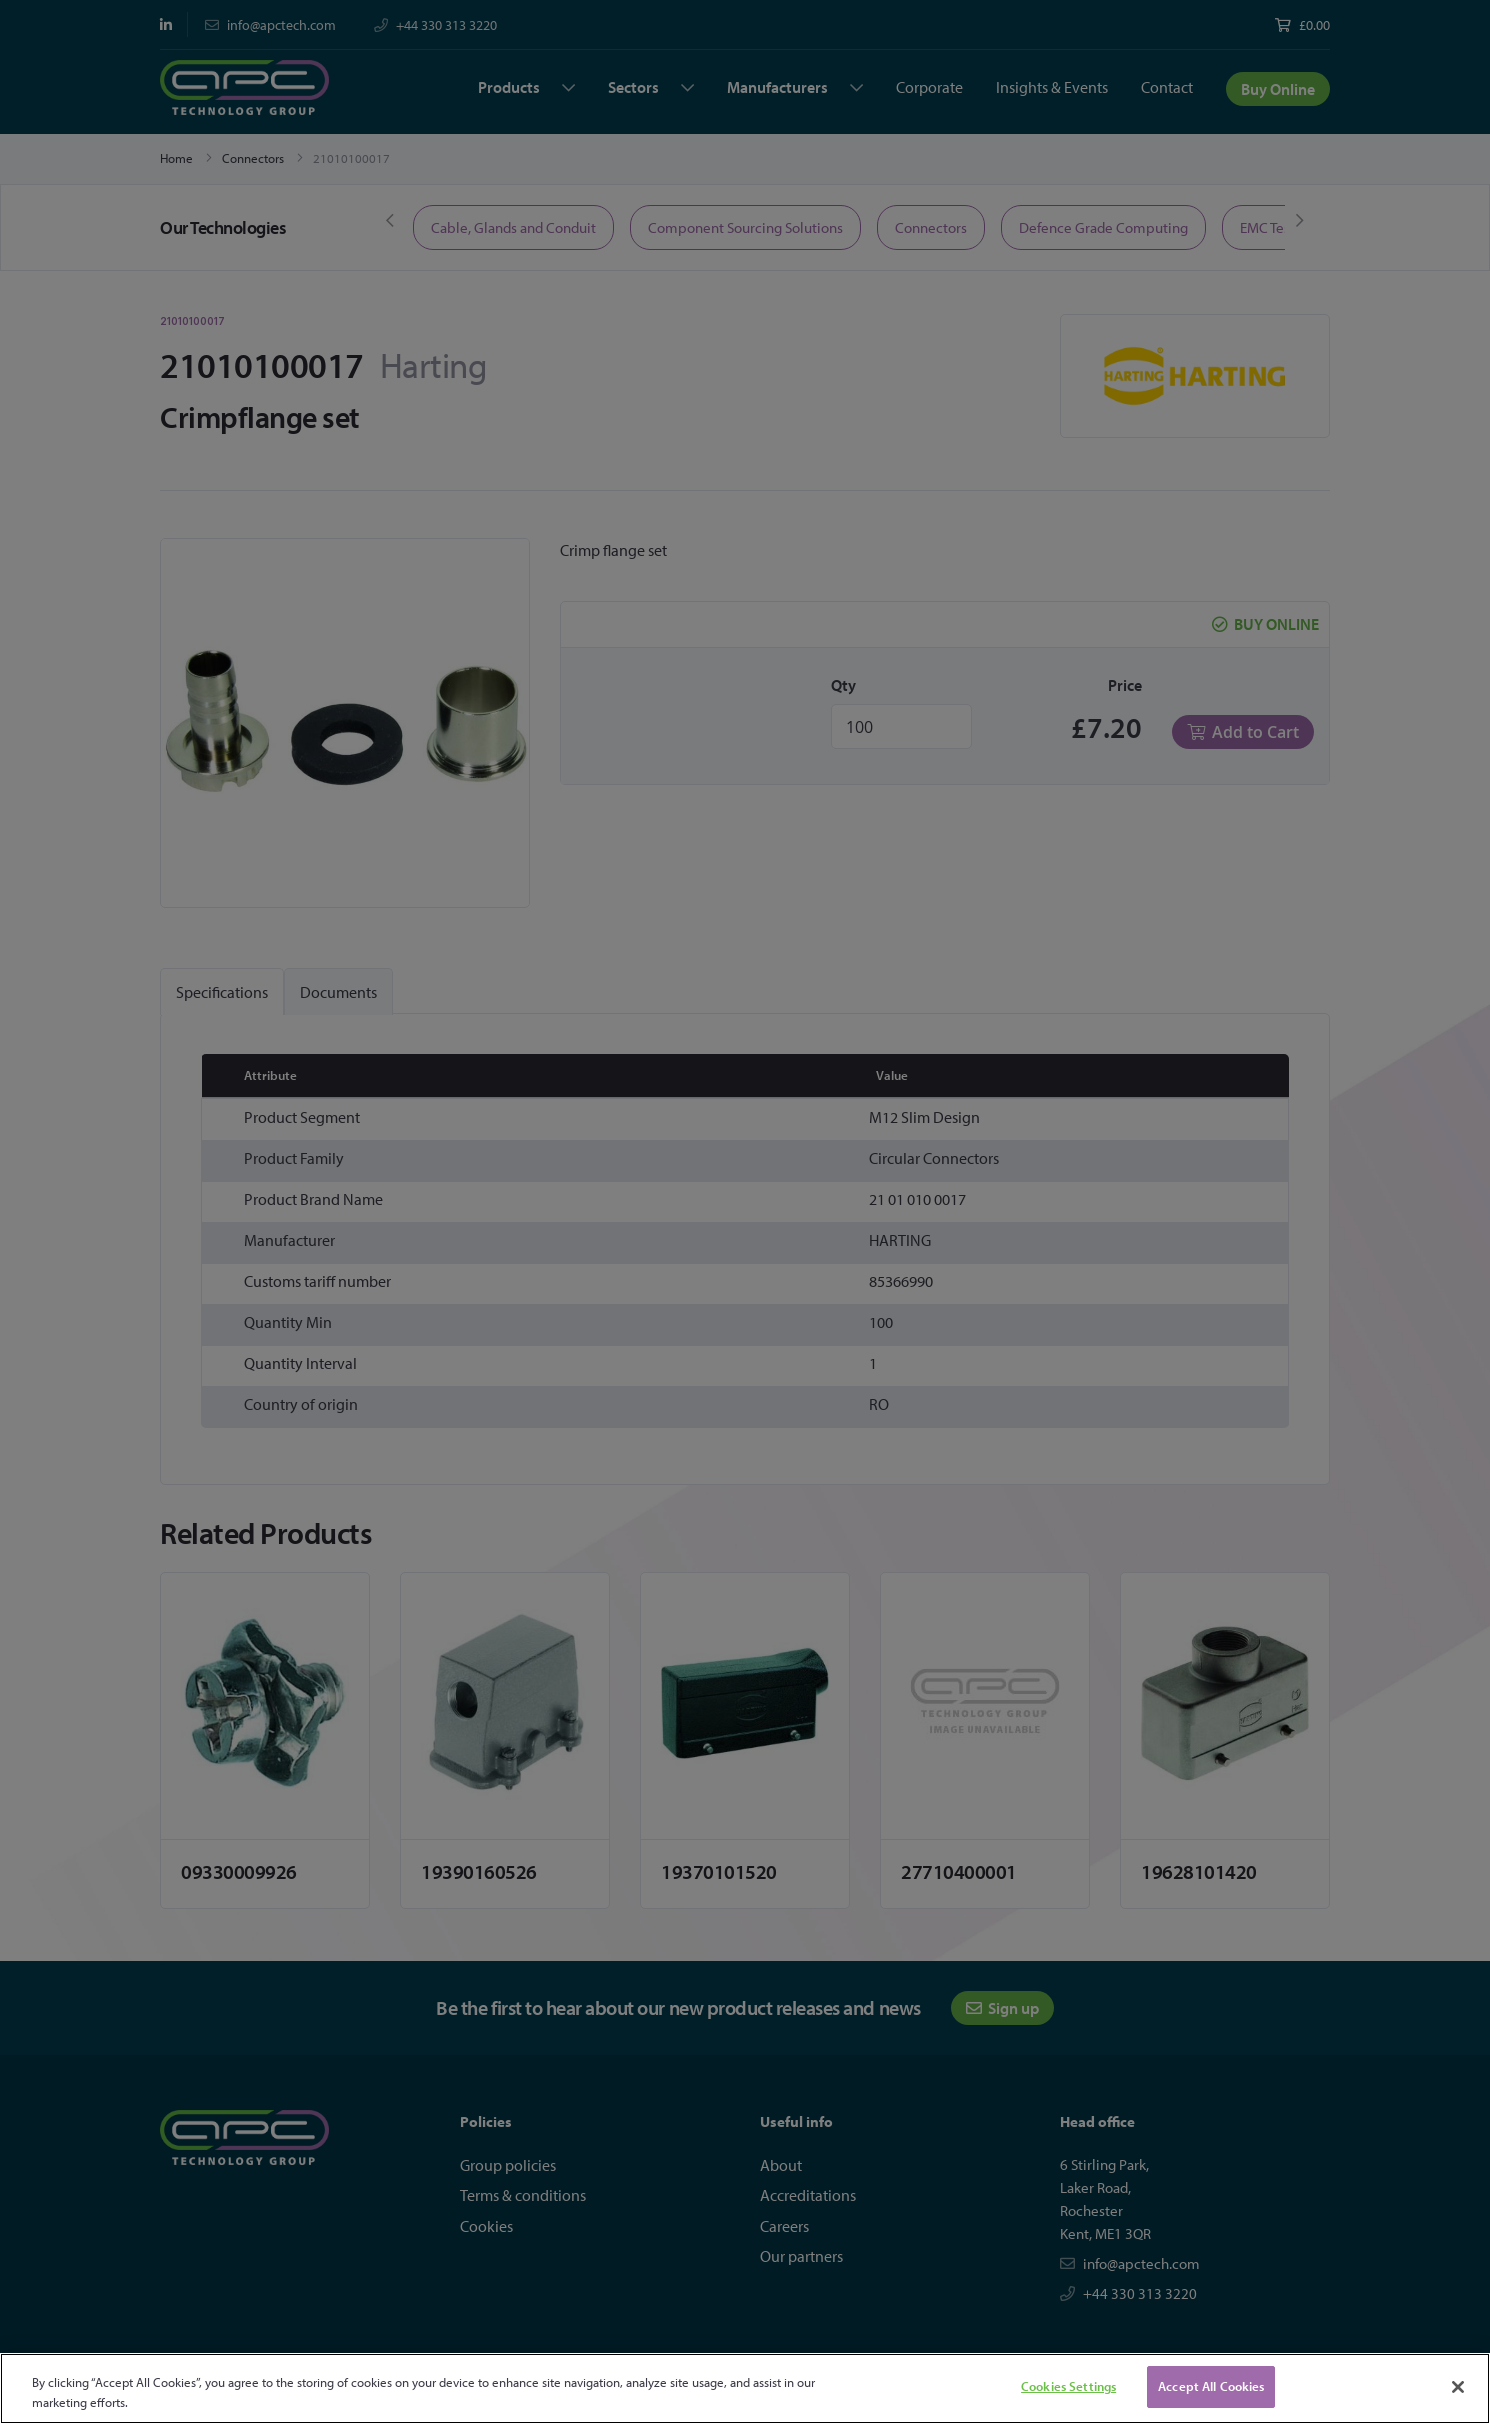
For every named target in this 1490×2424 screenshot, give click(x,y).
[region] (745, 2388)
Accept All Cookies (1211, 2386)
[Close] (1458, 2387)
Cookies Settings (1068, 2386)
